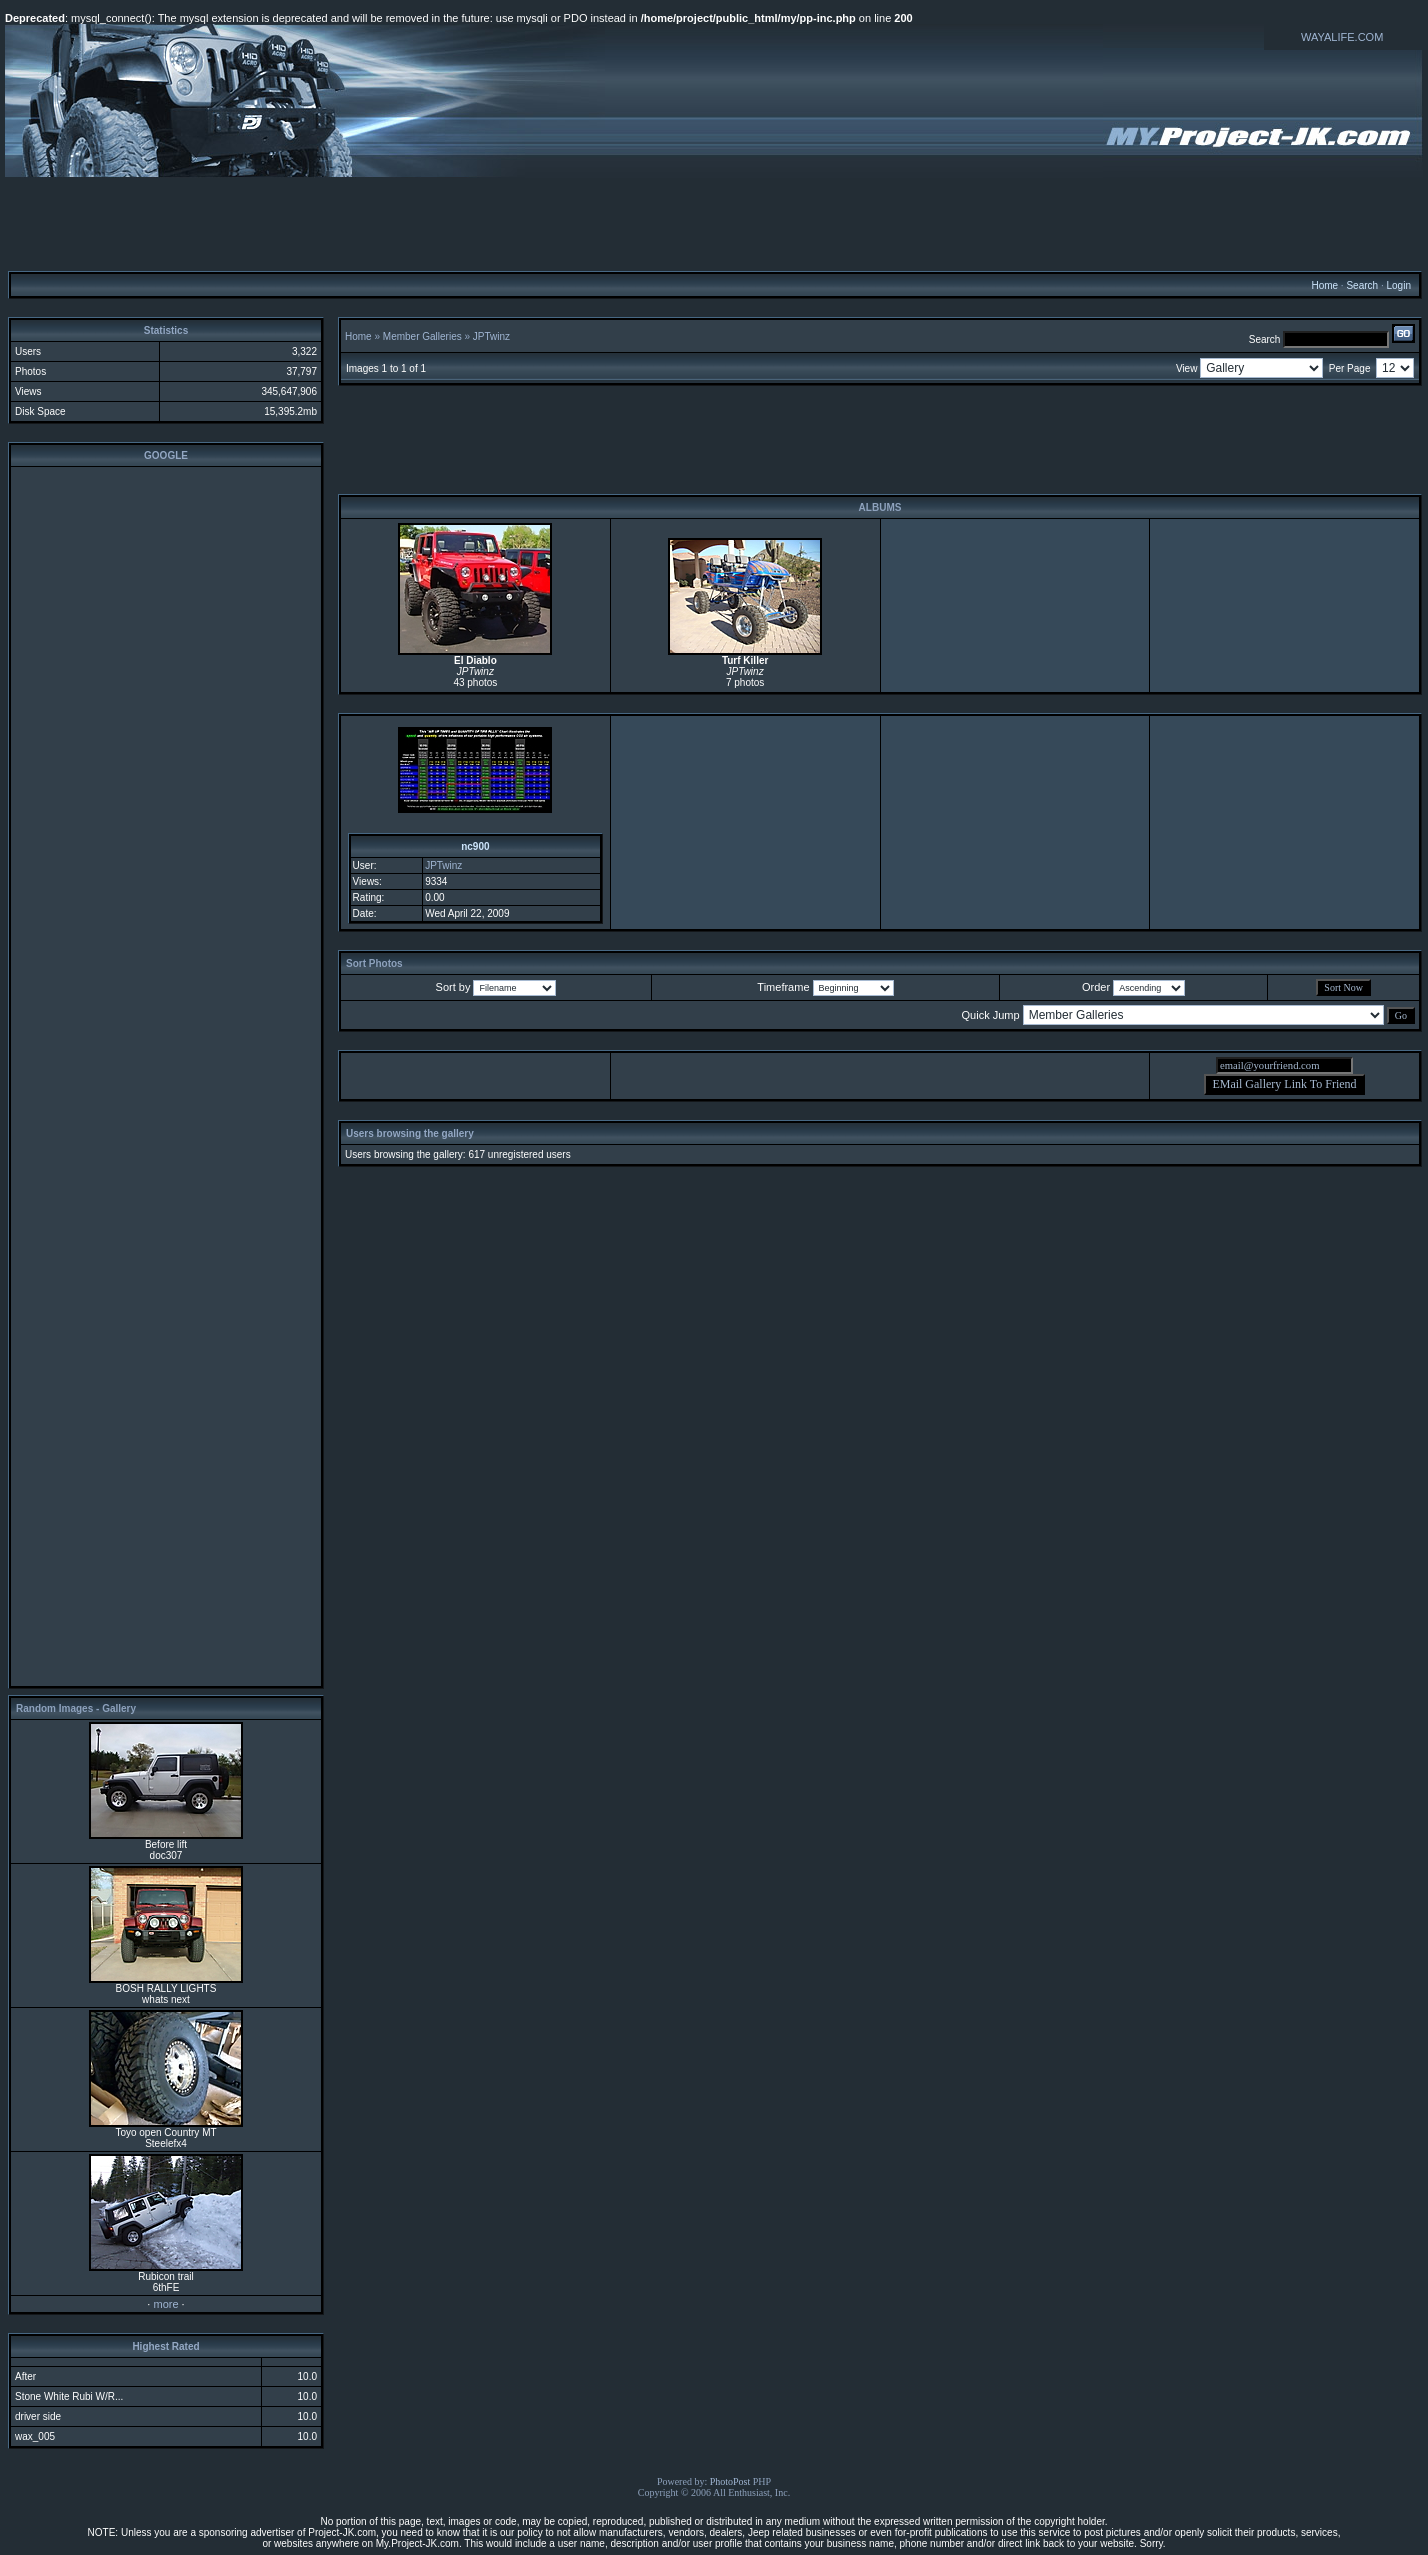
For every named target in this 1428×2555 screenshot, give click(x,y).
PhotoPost (730, 2481)
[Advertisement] (714, 223)
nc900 (475, 846)
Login (1398, 285)
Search (1362, 285)
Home (1324, 285)
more (165, 2304)
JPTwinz (491, 336)
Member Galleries (422, 336)
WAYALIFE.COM (1342, 37)
